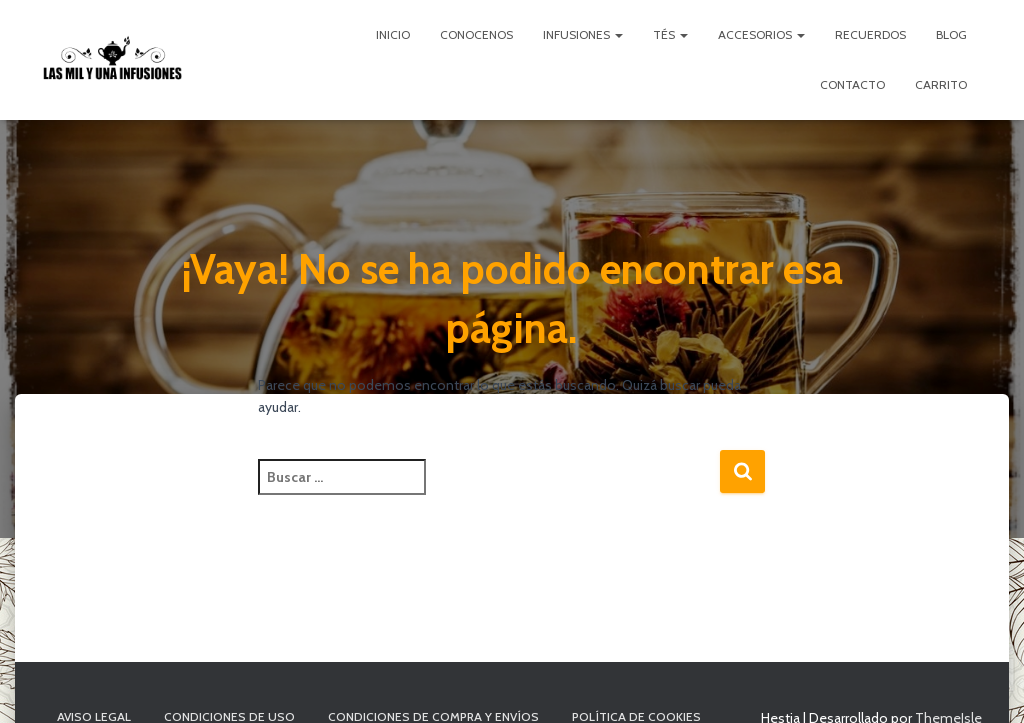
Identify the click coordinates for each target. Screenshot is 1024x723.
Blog (951, 34)
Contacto (852, 84)
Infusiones (583, 34)
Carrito (941, 84)
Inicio (393, 34)
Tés (670, 34)
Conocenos (476, 34)
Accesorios (761, 34)
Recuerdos (870, 34)
